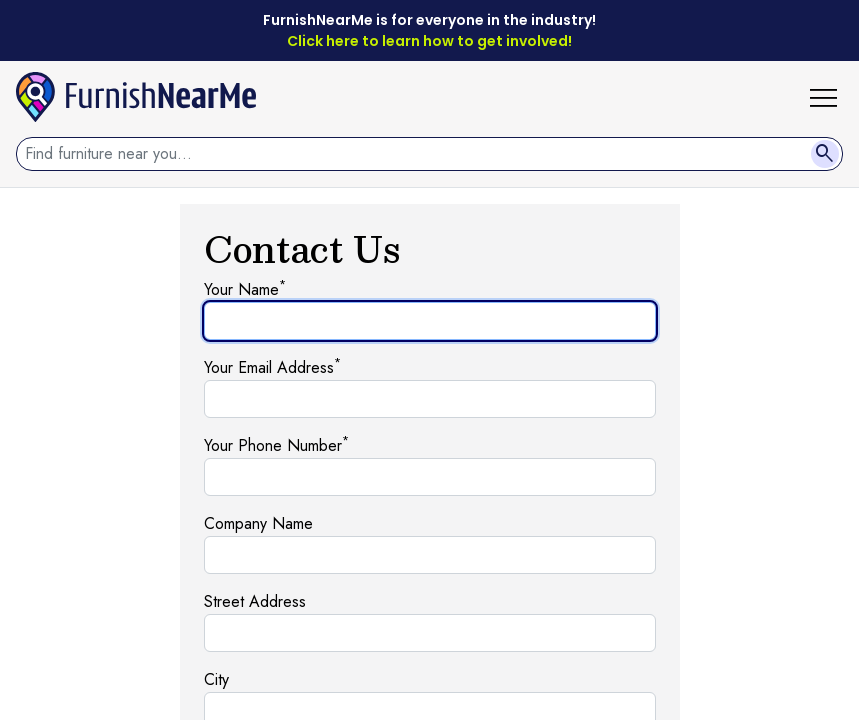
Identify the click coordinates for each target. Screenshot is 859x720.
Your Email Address (272, 367)
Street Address (255, 601)
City (216, 679)
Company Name (258, 523)
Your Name (245, 289)
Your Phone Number (276, 445)
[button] (831, 97)
